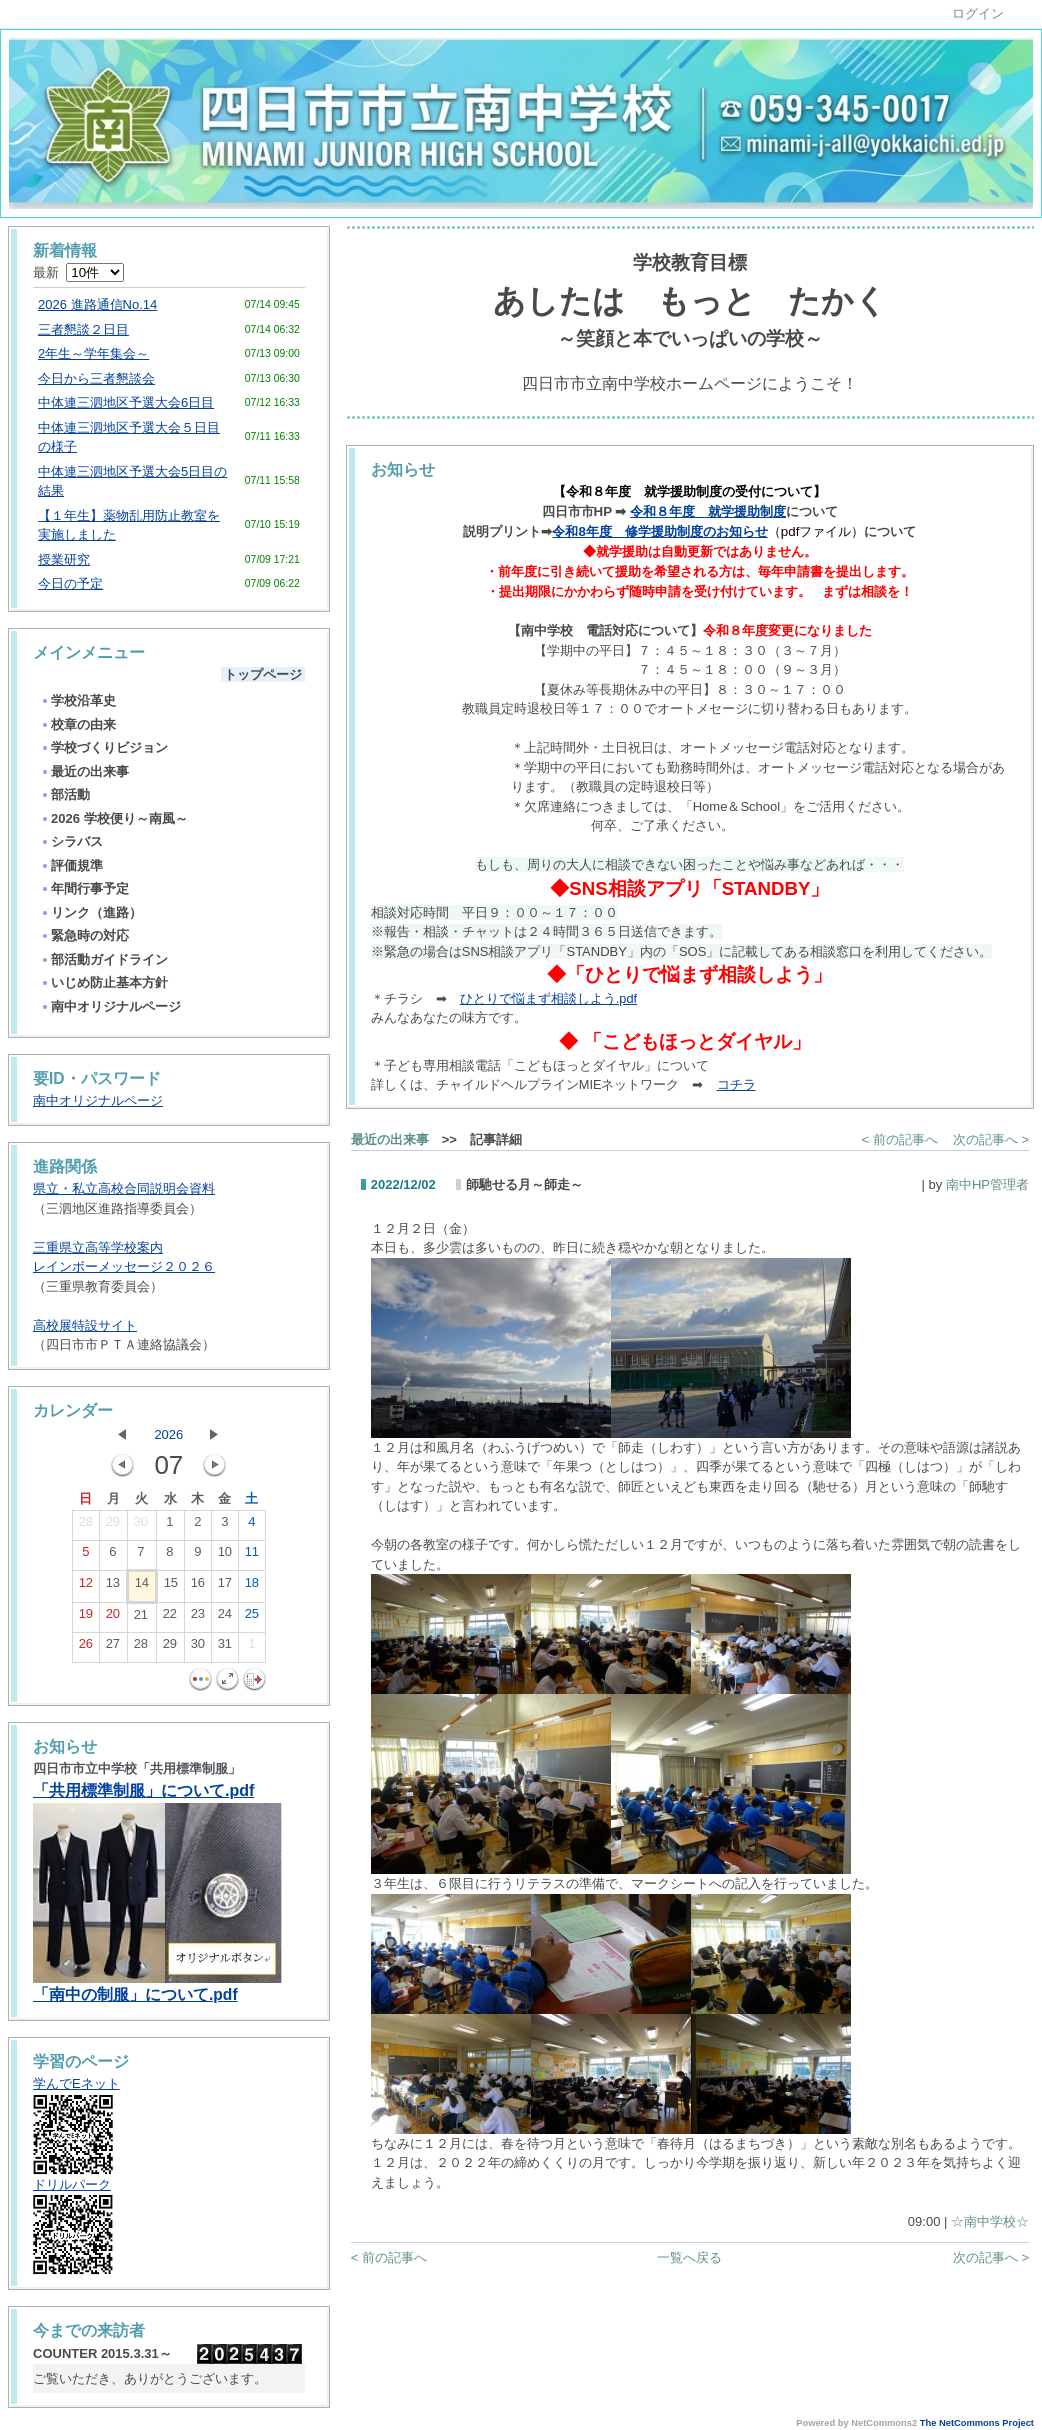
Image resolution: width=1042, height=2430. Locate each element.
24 (225, 1618)
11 (252, 1556)
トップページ (263, 674)
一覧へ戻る (689, 2257)
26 (86, 1648)
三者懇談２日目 (83, 329)
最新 (78, 272)
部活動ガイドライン (104, 959)
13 (113, 1587)
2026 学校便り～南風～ (114, 818)
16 (198, 1587)
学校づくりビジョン (104, 747)
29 (113, 1526)
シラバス (71, 841)
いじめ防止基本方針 (104, 982)
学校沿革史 (78, 700)
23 (198, 1618)
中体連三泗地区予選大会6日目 (126, 402)
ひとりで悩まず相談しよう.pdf (548, 998)
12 (86, 1587)
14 (142, 1587)
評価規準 (71, 865)
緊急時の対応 (84, 935)
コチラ (736, 1084)
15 (171, 1587)
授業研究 (64, 559)
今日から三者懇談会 (96, 378)
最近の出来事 (84, 771)
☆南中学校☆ (990, 2221)
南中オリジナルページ (110, 1006)
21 (141, 1619)
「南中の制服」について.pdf (135, 1994)
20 (113, 1618)
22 (170, 1618)
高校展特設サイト (85, 1325)
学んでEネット (76, 2083)
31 (225, 1648)
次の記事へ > (991, 1139)
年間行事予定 (84, 888)
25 (252, 1618)
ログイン (978, 13)
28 (86, 1526)
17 (225, 1587)
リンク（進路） (91, 912)
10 (225, 1556)
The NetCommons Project (977, 2423)
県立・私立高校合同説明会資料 (124, 1188)
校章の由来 (78, 724)
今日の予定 (70, 583)
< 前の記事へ (900, 1139)
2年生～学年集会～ (93, 353)
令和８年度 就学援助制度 (708, 511)
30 (141, 1526)
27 (113, 1648)
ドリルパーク (72, 2184)
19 (86, 1618)
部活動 (65, 794)
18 (252, 1587)
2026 (168, 1434)
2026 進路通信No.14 (97, 304)
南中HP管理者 (987, 1184)
